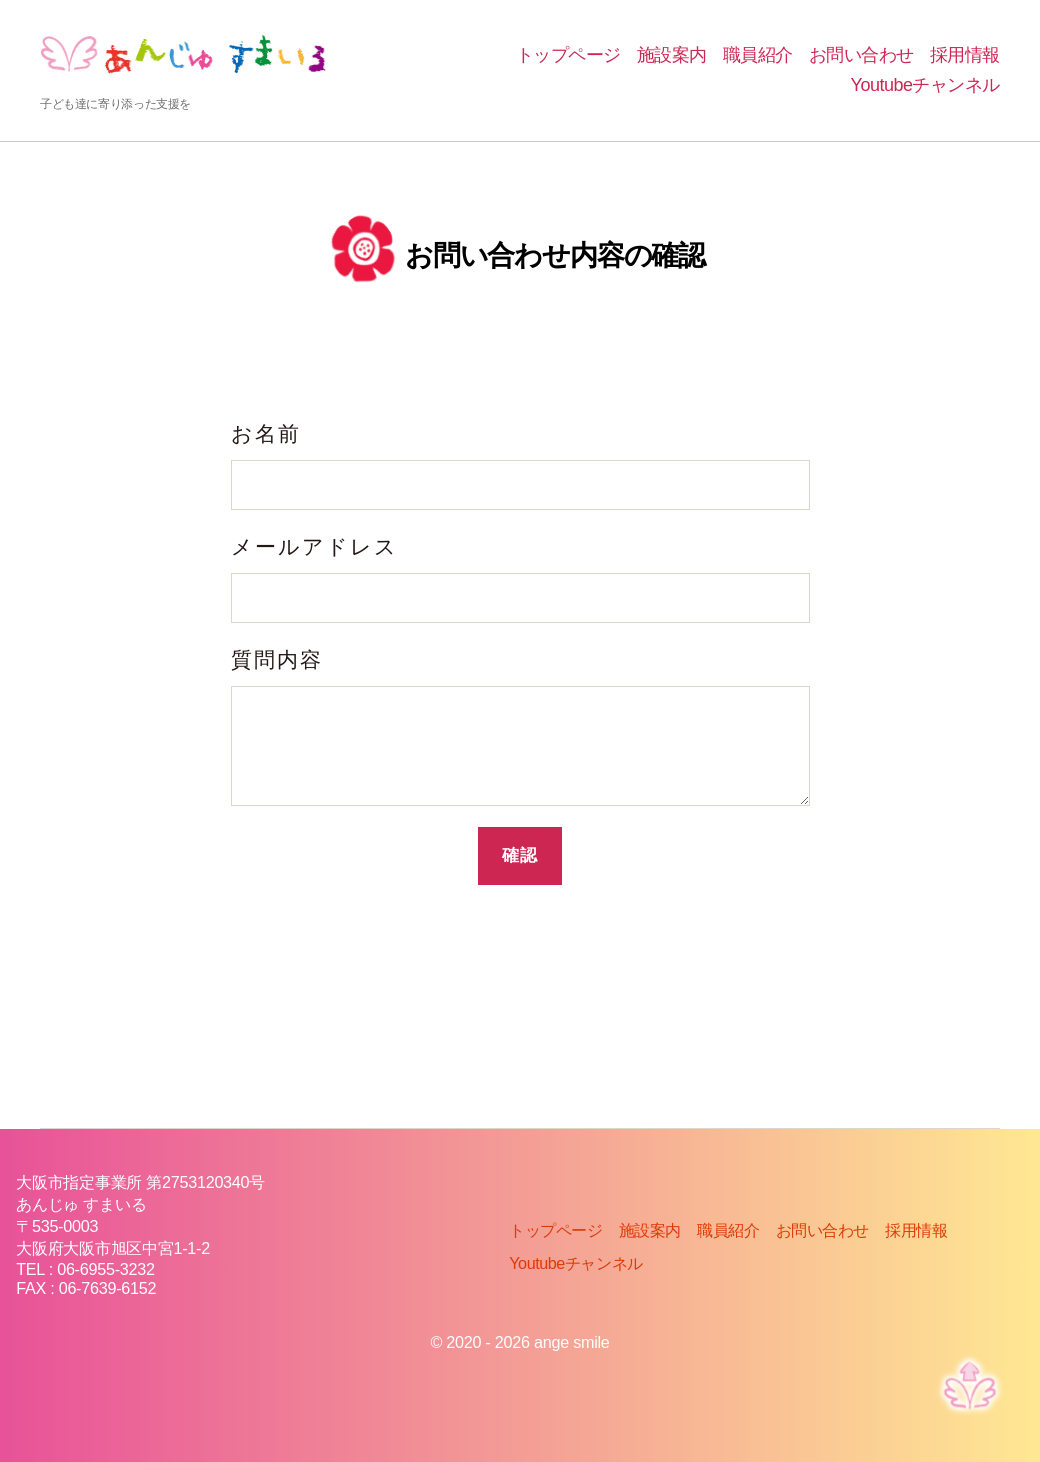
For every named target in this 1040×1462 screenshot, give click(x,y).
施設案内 (672, 55)
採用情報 (965, 55)
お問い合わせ (861, 55)
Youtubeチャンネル (925, 85)
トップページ (568, 55)
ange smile (572, 1342)
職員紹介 (758, 55)
